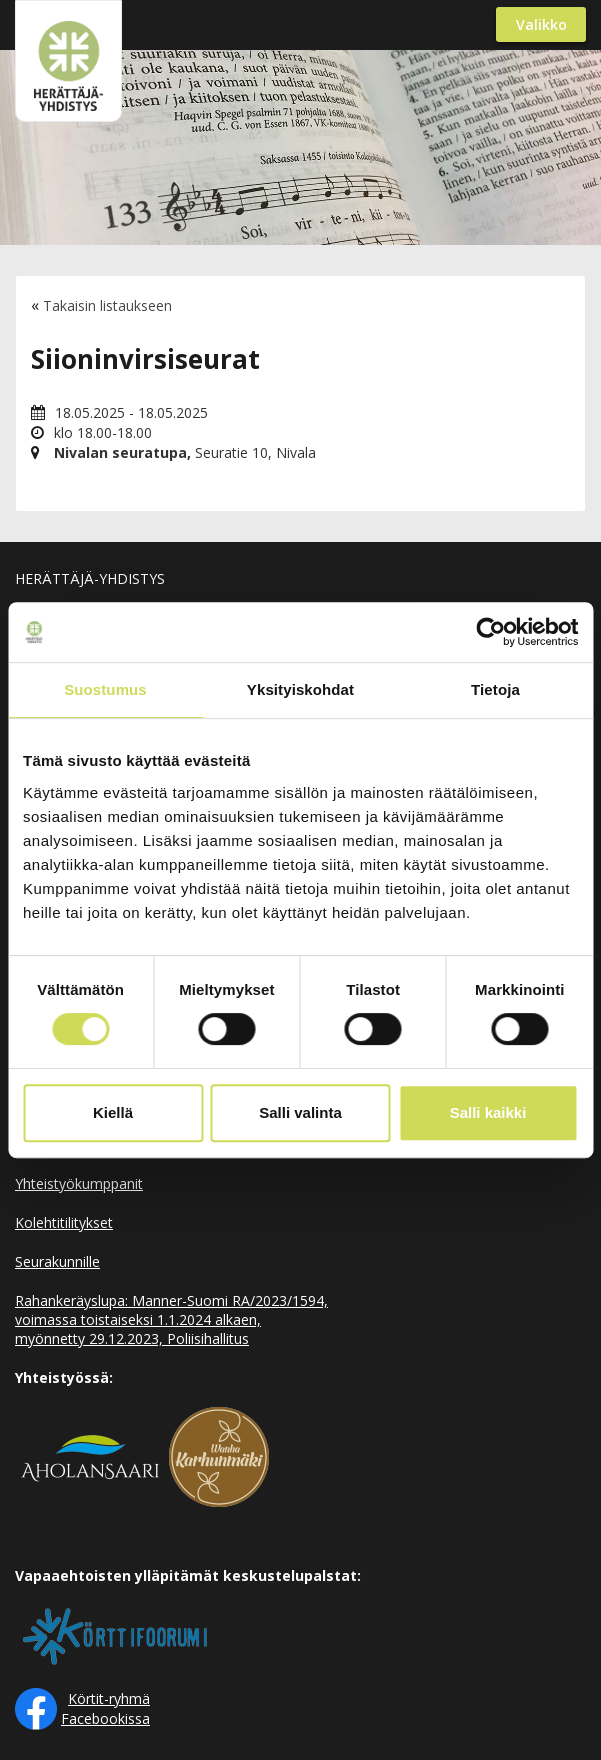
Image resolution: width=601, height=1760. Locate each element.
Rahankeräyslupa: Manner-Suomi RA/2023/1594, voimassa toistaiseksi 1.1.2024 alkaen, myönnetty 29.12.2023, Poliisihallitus (171, 1319)
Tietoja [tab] (495, 689)
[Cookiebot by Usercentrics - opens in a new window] (490, 632)
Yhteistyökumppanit (79, 1183)
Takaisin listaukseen (107, 305)
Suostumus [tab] (105, 689)
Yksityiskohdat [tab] (300, 689)
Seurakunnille (57, 1261)
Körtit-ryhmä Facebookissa (105, 1708)
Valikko (541, 24)
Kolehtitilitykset (64, 1222)
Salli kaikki (488, 1112)
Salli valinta (300, 1112)
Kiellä (113, 1112)
